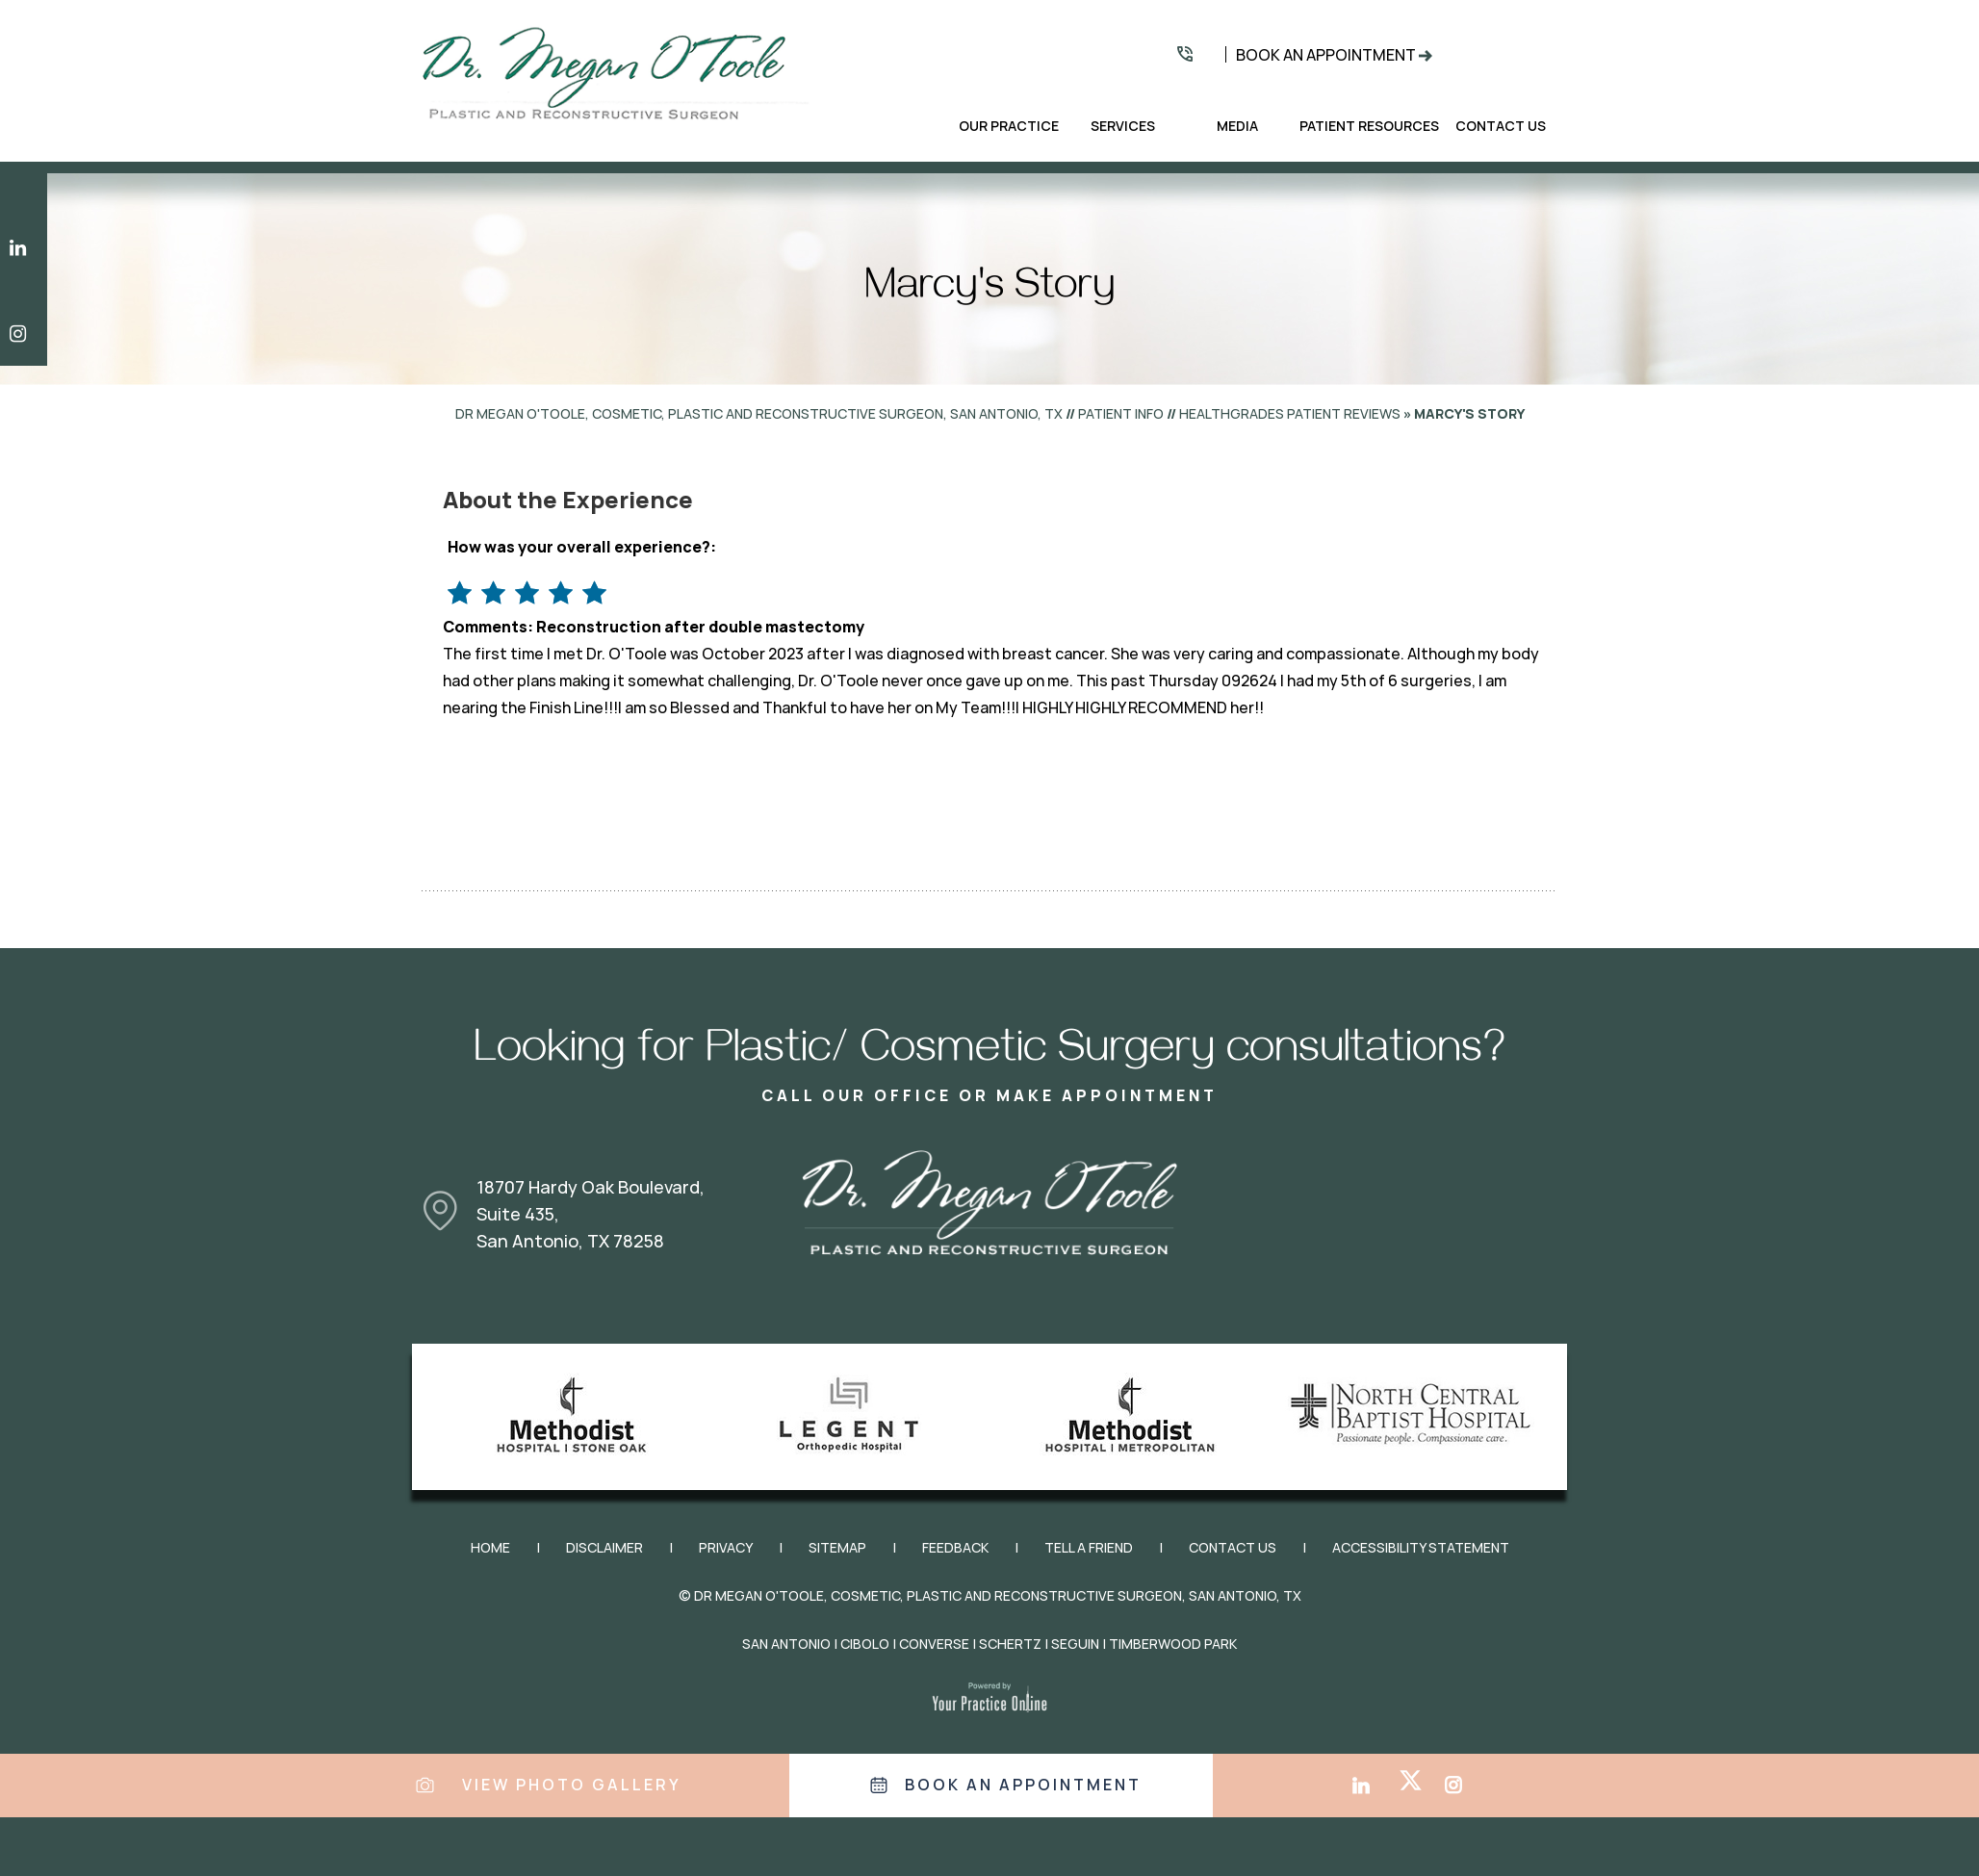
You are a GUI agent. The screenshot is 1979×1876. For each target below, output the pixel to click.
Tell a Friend (1088, 1547)
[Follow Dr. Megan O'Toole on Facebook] (1330, 1768)
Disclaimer (604, 1547)
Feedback (955, 1547)
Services (1123, 126)
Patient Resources (1369, 126)
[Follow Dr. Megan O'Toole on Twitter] (1420, 1768)
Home (927, 126)
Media (1237, 126)
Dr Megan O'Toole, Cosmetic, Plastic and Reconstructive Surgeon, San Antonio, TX (759, 414)
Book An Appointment (1326, 55)
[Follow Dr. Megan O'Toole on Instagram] (23, 334)
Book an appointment (1023, 1785)
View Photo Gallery (571, 1785)
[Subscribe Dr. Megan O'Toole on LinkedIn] (23, 247)
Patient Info (1121, 414)
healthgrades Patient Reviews (1290, 414)
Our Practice (1009, 126)
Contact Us (1500, 126)
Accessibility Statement (1420, 1547)
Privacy (726, 1547)
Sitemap (837, 1547)
